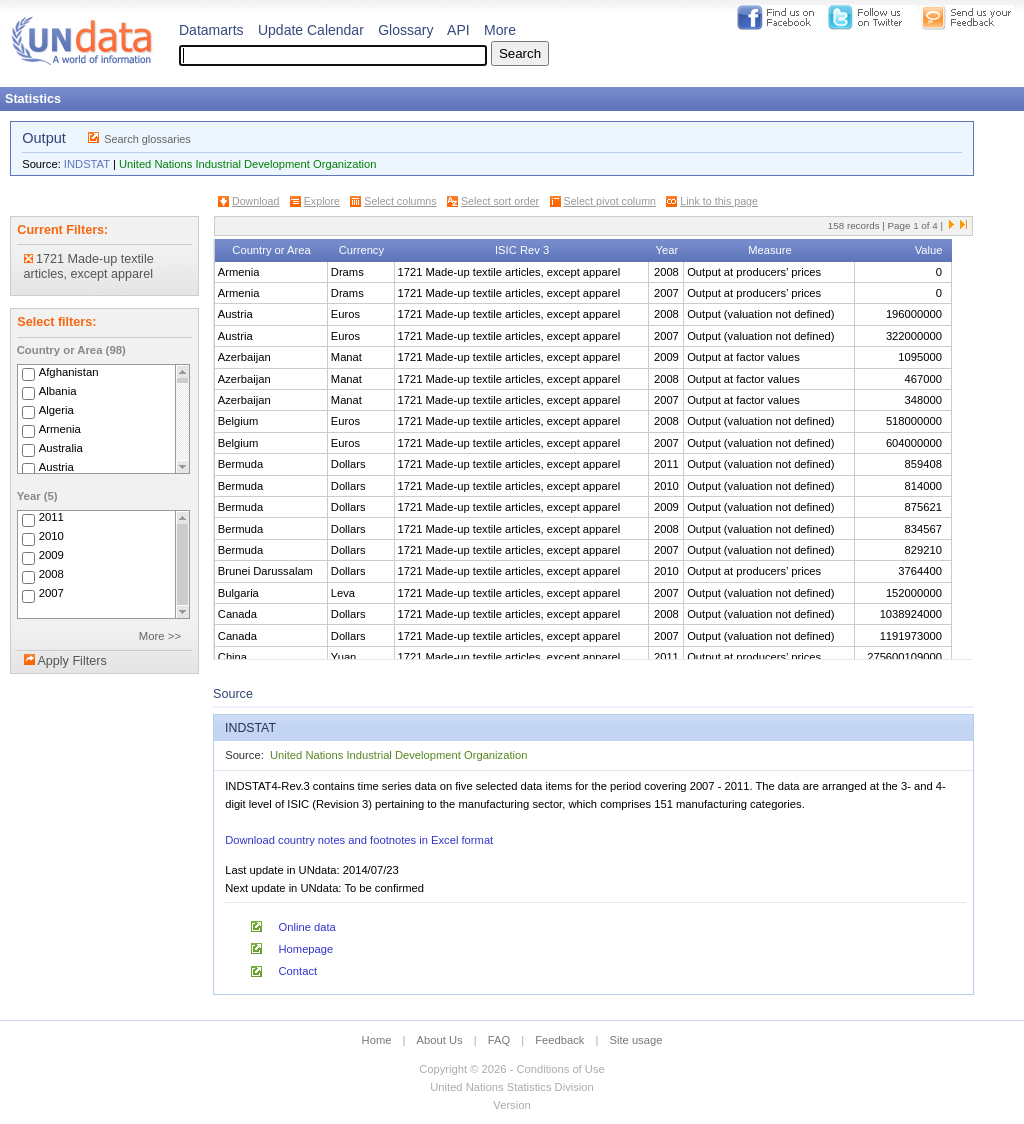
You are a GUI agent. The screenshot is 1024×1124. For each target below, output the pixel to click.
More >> (160, 636)
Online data (307, 927)
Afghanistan (69, 372)
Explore (322, 201)
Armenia (60, 429)
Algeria (56, 410)
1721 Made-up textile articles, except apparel (89, 266)
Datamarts (211, 30)
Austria (56, 467)
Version (511, 1105)
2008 (51, 575)
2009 (51, 556)
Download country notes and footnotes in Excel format (359, 840)
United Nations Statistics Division (512, 1087)
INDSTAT (87, 164)
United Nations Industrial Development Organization (247, 164)
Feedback (559, 1040)
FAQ (499, 1040)
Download (255, 201)
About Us (440, 1040)
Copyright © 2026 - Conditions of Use (511, 1069)
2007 (51, 594)
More (500, 30)
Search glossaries (147, 139)
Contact (298, 971)
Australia (61, 448)
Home (377, 1040)
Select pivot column (610, 201)
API (458, 30)
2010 (51, 537)
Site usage (636, 1040)
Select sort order (500, 201)
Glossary (405, 30)
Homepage (306, 949)
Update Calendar (311, 30)
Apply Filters (71, 661)
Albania (58, 391)
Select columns (400, 201)
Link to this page (719, 201)
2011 (51, 518)
